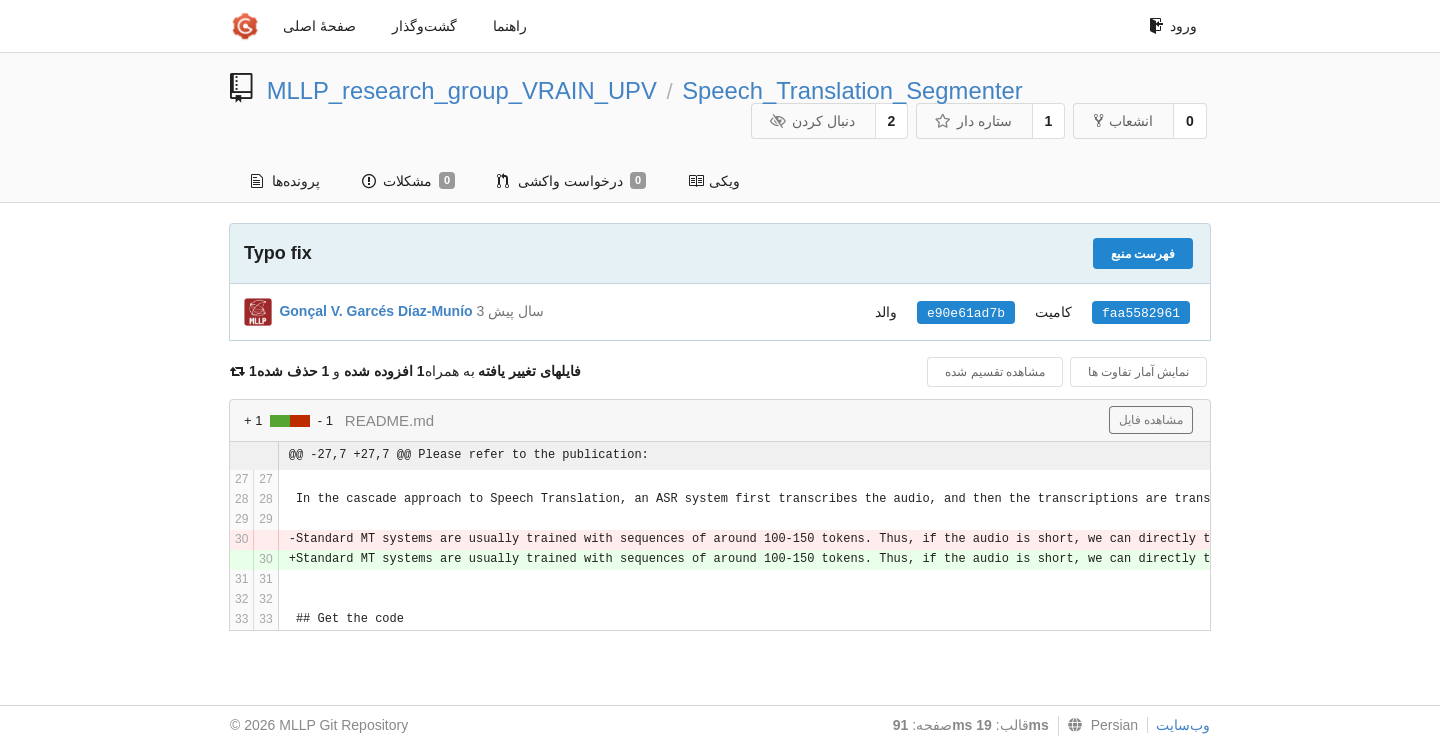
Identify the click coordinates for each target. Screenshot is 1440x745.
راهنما (510, 26)
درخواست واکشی (571, 181)
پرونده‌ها (285, 181)
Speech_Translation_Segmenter (852, 90)
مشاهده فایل (1151, 420)
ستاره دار (972, 121)
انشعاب (1123, 121)
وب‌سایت (1183, 725)
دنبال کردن (811, 121)
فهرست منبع (1143, 254)
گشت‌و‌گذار (424, 26)
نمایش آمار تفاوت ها (1138, 372)
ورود (1173, 26)
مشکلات (408, 181)
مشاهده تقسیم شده (995, 372)
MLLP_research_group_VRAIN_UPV (462, 90)
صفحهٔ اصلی (319, 26)
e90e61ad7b (966, 313)
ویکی (714, 181)
